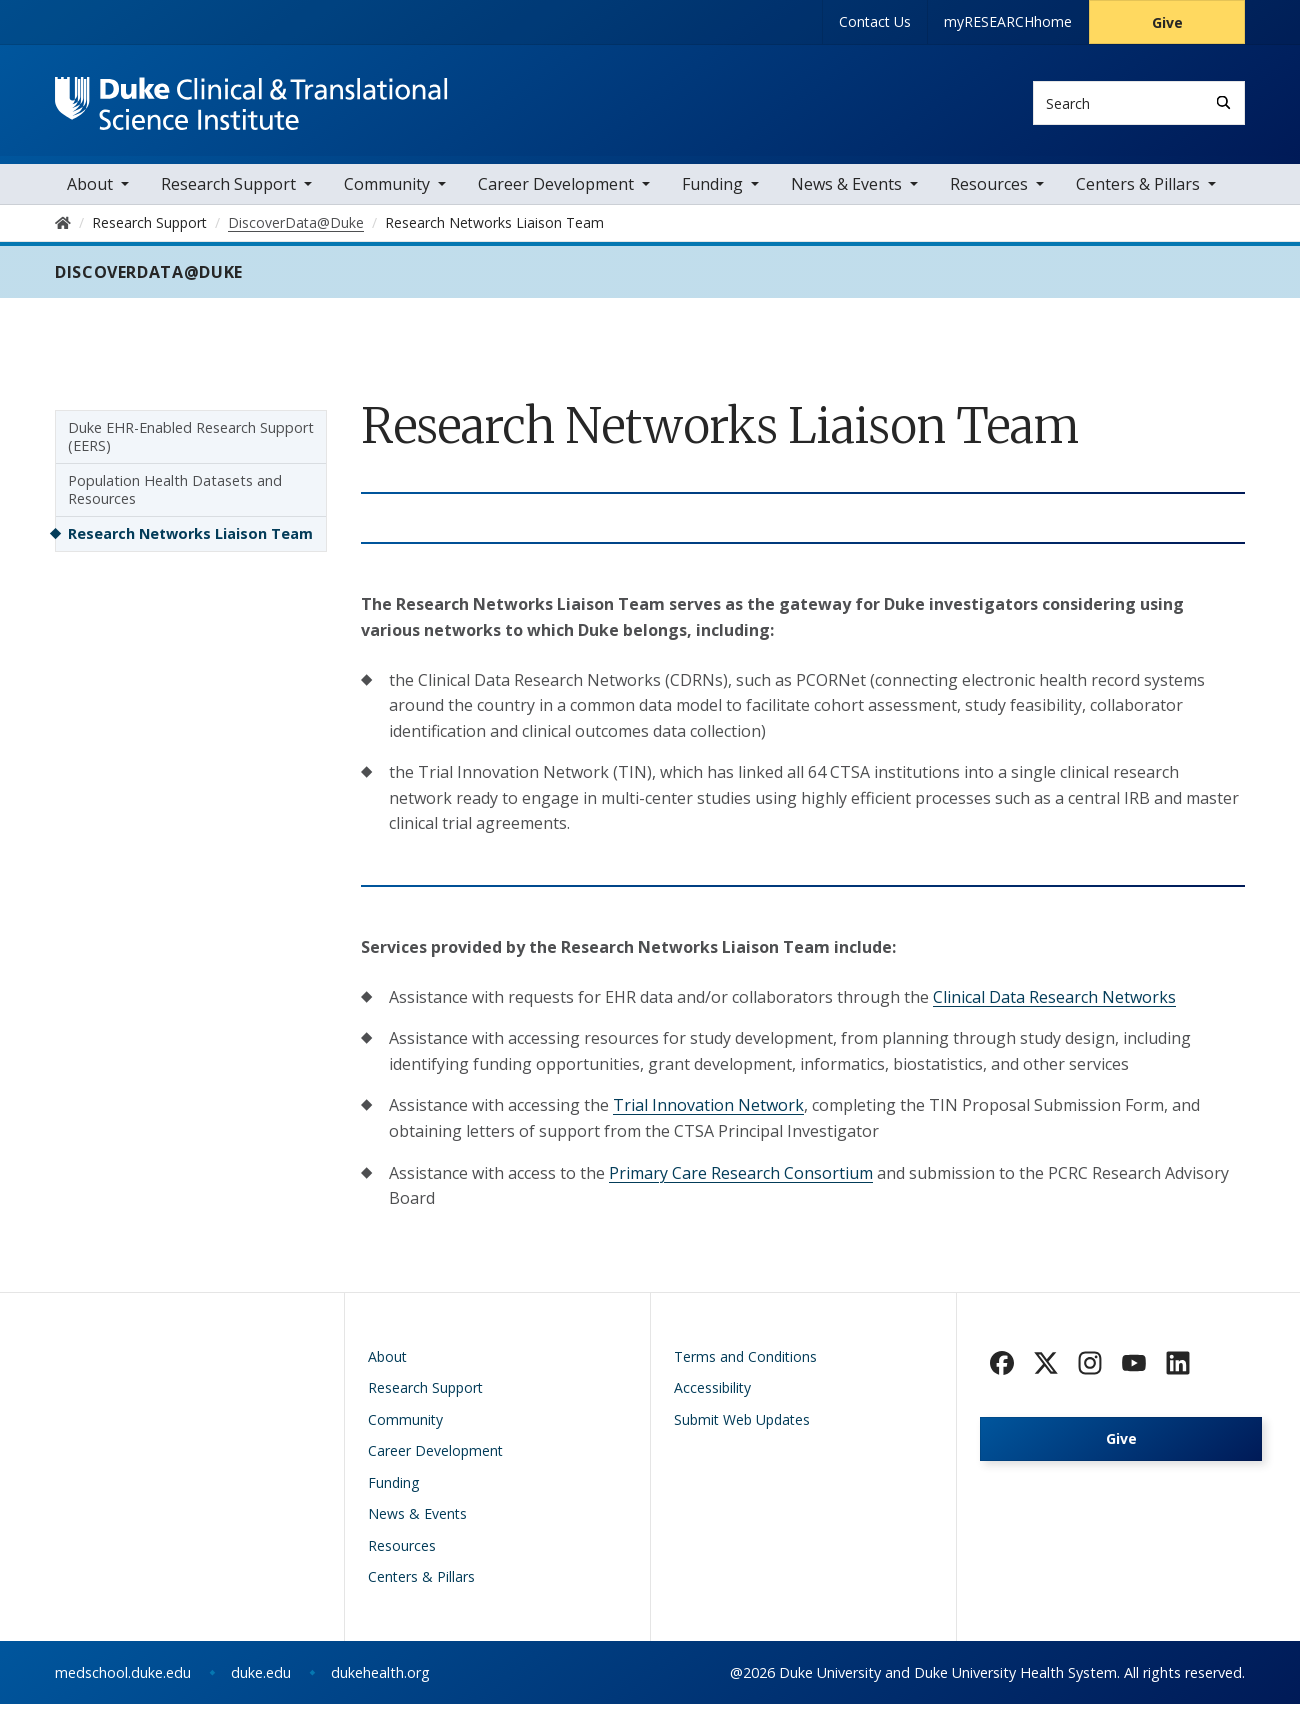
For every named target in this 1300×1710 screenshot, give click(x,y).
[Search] (1223, 102)
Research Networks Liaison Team (190, 539)
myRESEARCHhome (1008, 21)
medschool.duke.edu (123, 1678)
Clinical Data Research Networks (1054, 1003)
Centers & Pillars (1138, 190)
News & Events (846, 190)
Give (1167, 22)
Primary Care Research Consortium (741, 1179)
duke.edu (261, 1678)
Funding (712, 190)
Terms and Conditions (745, 1362)
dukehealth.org (380, 1678)
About (90, 190)
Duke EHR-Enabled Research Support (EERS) (191, 442)
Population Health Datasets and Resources (175, 495)
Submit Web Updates (742, 1425)
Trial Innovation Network (708, 1111)
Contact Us (875, 21)
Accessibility (712, 1393)
